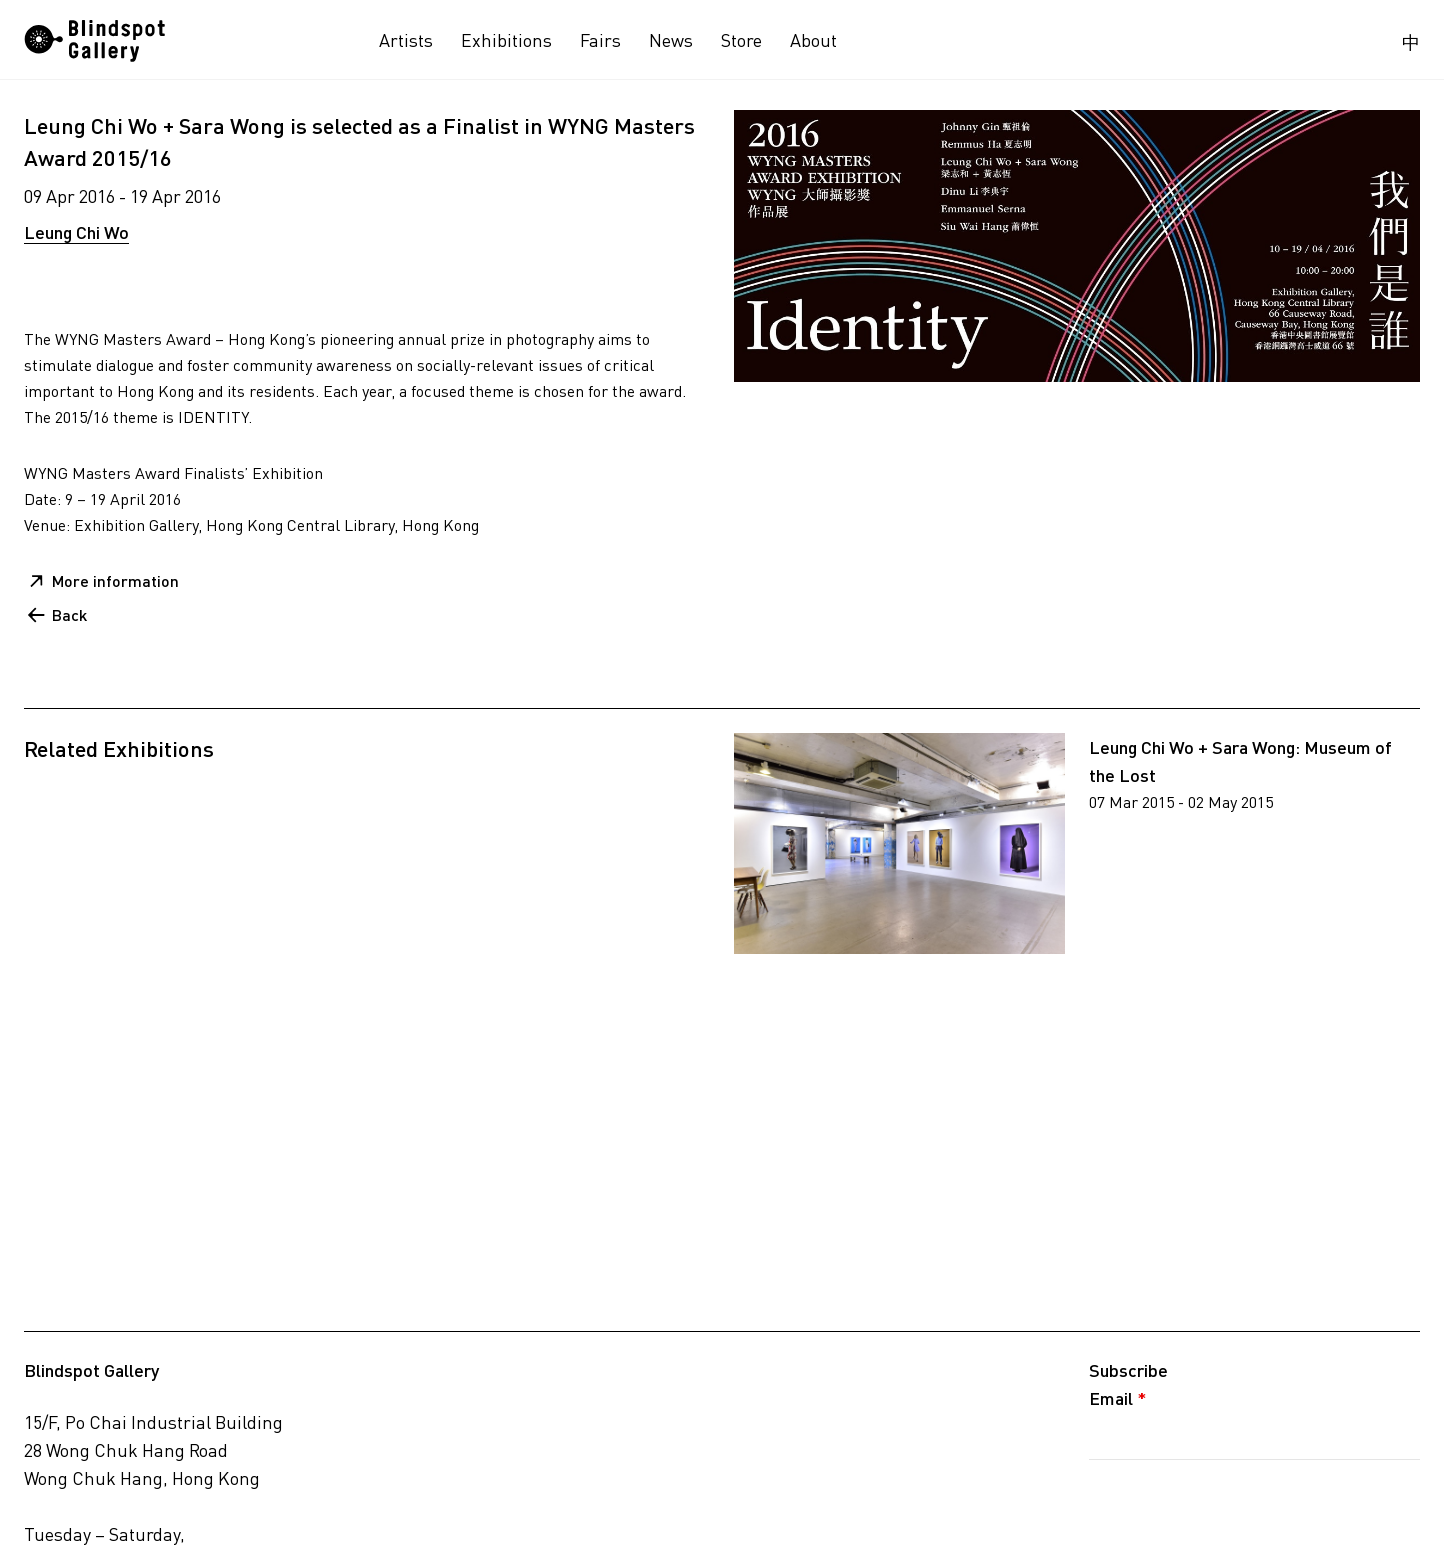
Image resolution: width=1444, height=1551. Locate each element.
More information (115, 580)
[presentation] (1241, 1504)
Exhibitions (506, 40)
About (813, 40)
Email (1118, 1398)
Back (69, 614)
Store (741, 40)
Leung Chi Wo (76, 232)
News (671, 40)
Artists (406, 40)
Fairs (600, 40)
